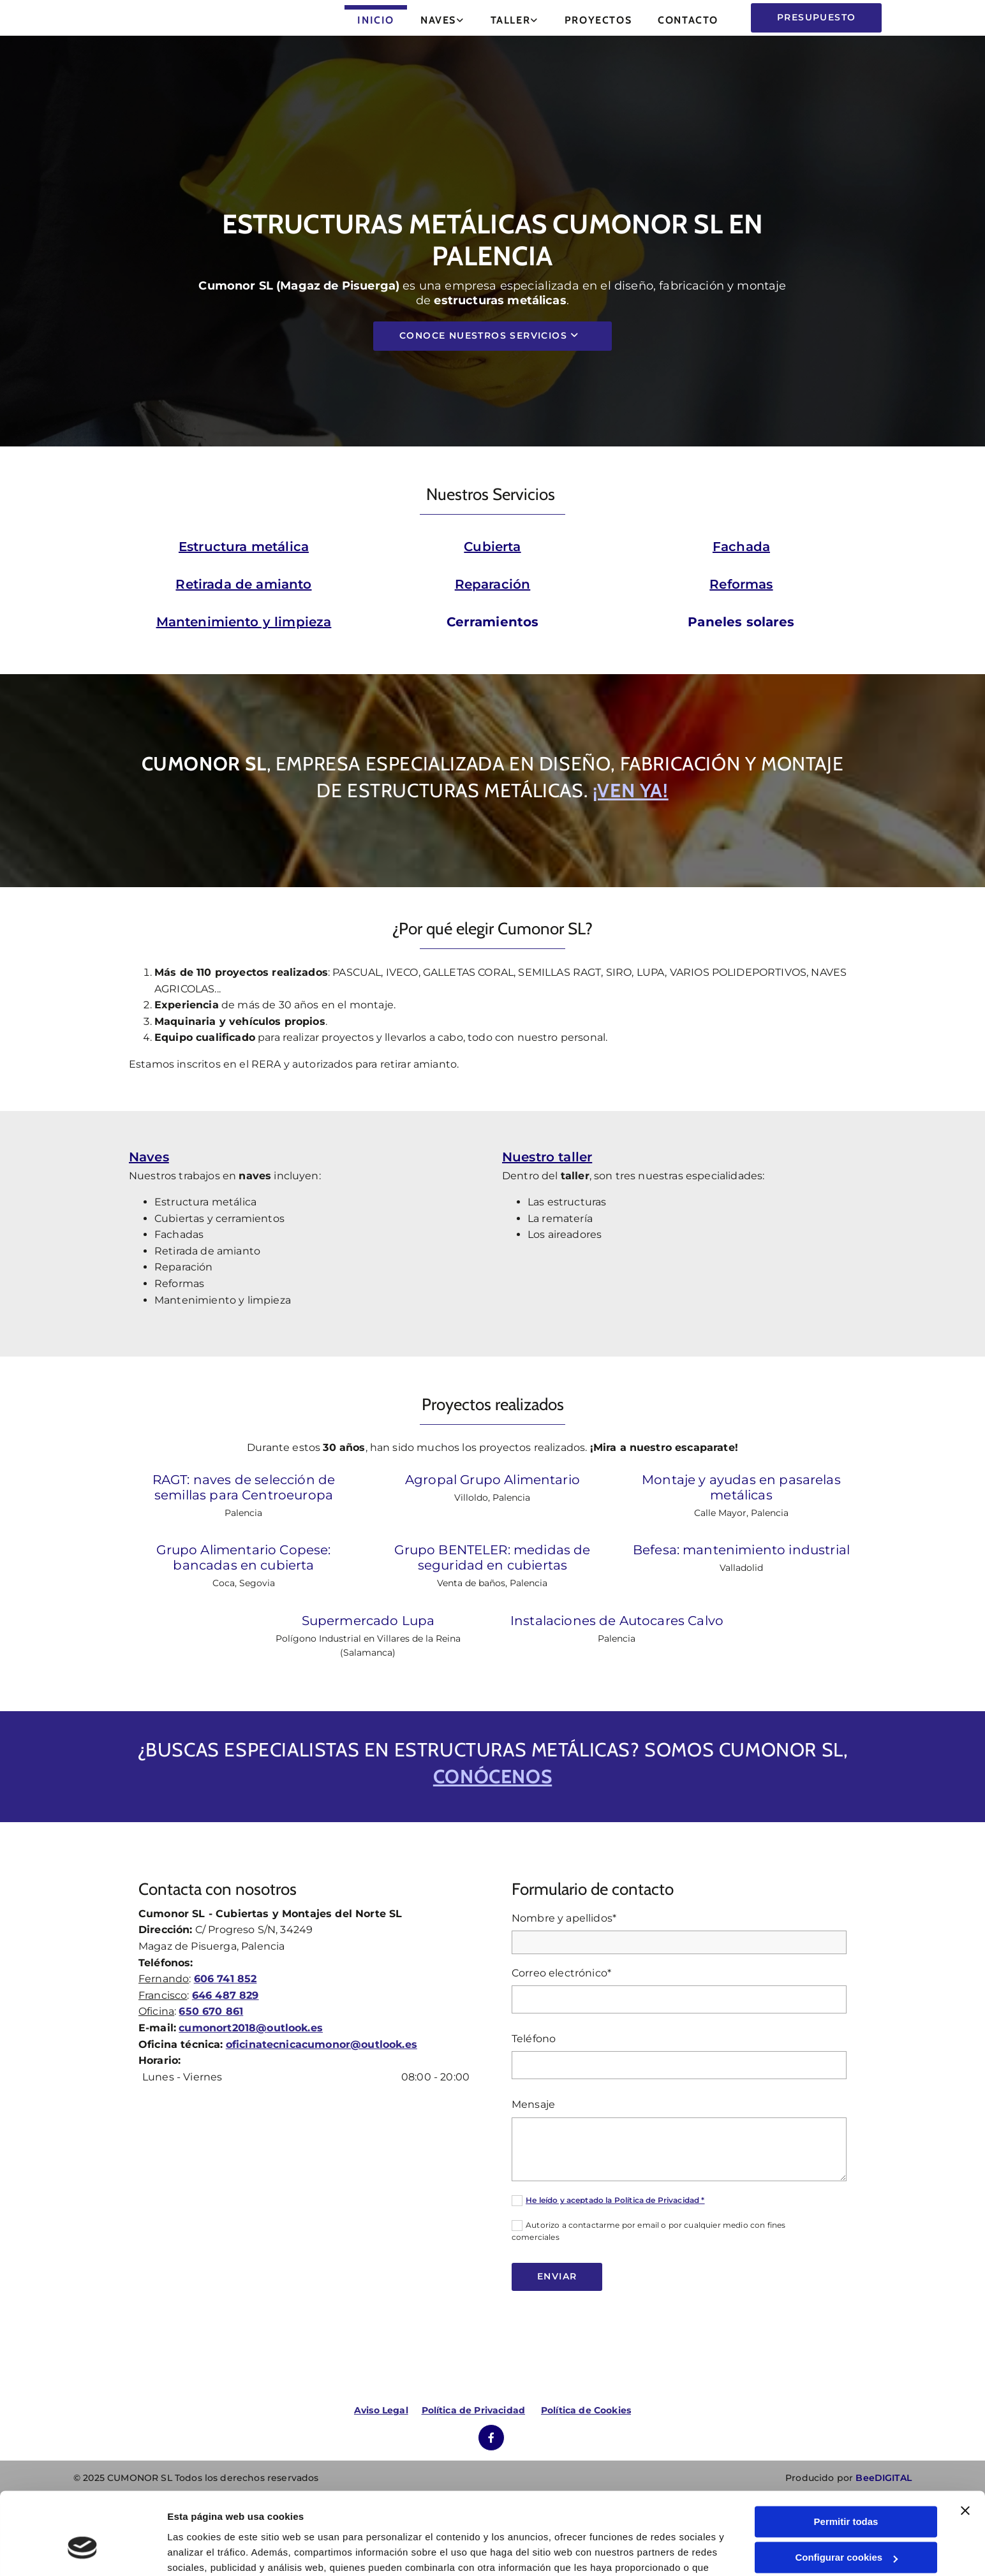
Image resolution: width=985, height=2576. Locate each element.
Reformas (741, 584)
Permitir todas (846, 2454)
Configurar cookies (846, 2490)
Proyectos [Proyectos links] (598, 20)
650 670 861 (211, 2060)
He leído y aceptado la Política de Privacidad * (615, 2248)
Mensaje (533, 2153)
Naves (149, 1169)
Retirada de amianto (243, 584)
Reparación (493, 584)
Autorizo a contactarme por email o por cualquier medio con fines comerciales (648, 2279)
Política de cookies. (521, 2515)
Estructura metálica (244, 546)
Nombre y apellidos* (564, 1967)
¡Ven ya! (631, 790)
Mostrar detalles (204, 2550)
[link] (443, 18)
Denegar (846, 2526)
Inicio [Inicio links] (375, 20)
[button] (816, 18)
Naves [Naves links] (438, 20)
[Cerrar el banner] (965, 2443)
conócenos (492, 1825)
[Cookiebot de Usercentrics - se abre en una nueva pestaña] (82, 2551)
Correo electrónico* (561, 2021)
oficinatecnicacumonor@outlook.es (321, 2093)
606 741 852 (225, 2027)
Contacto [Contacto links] (688, 20)
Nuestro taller (547, 1169)
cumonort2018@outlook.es (251, 2076)
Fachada (741, 546)
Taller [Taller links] (511, 20)
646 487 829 (225, 2044)
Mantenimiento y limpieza (244, 621)
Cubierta (492, 546)
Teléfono (534, 2087)
